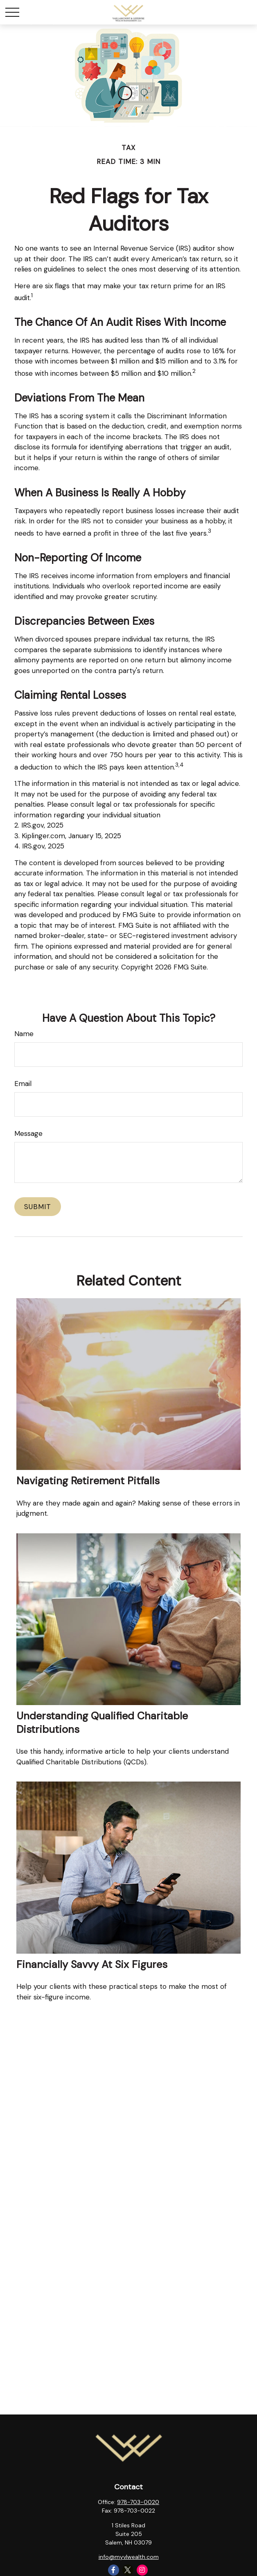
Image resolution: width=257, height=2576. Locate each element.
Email (23, 1083)
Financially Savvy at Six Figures (91, 1964)
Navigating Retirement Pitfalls (88, 1481)
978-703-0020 (138, 2502)
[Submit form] (37, 1206)
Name (24, 1033)
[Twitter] (127, 2570)
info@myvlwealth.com (129, 2556)
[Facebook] (113, 2570)
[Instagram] (142, 2570)
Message (28, 1133)
